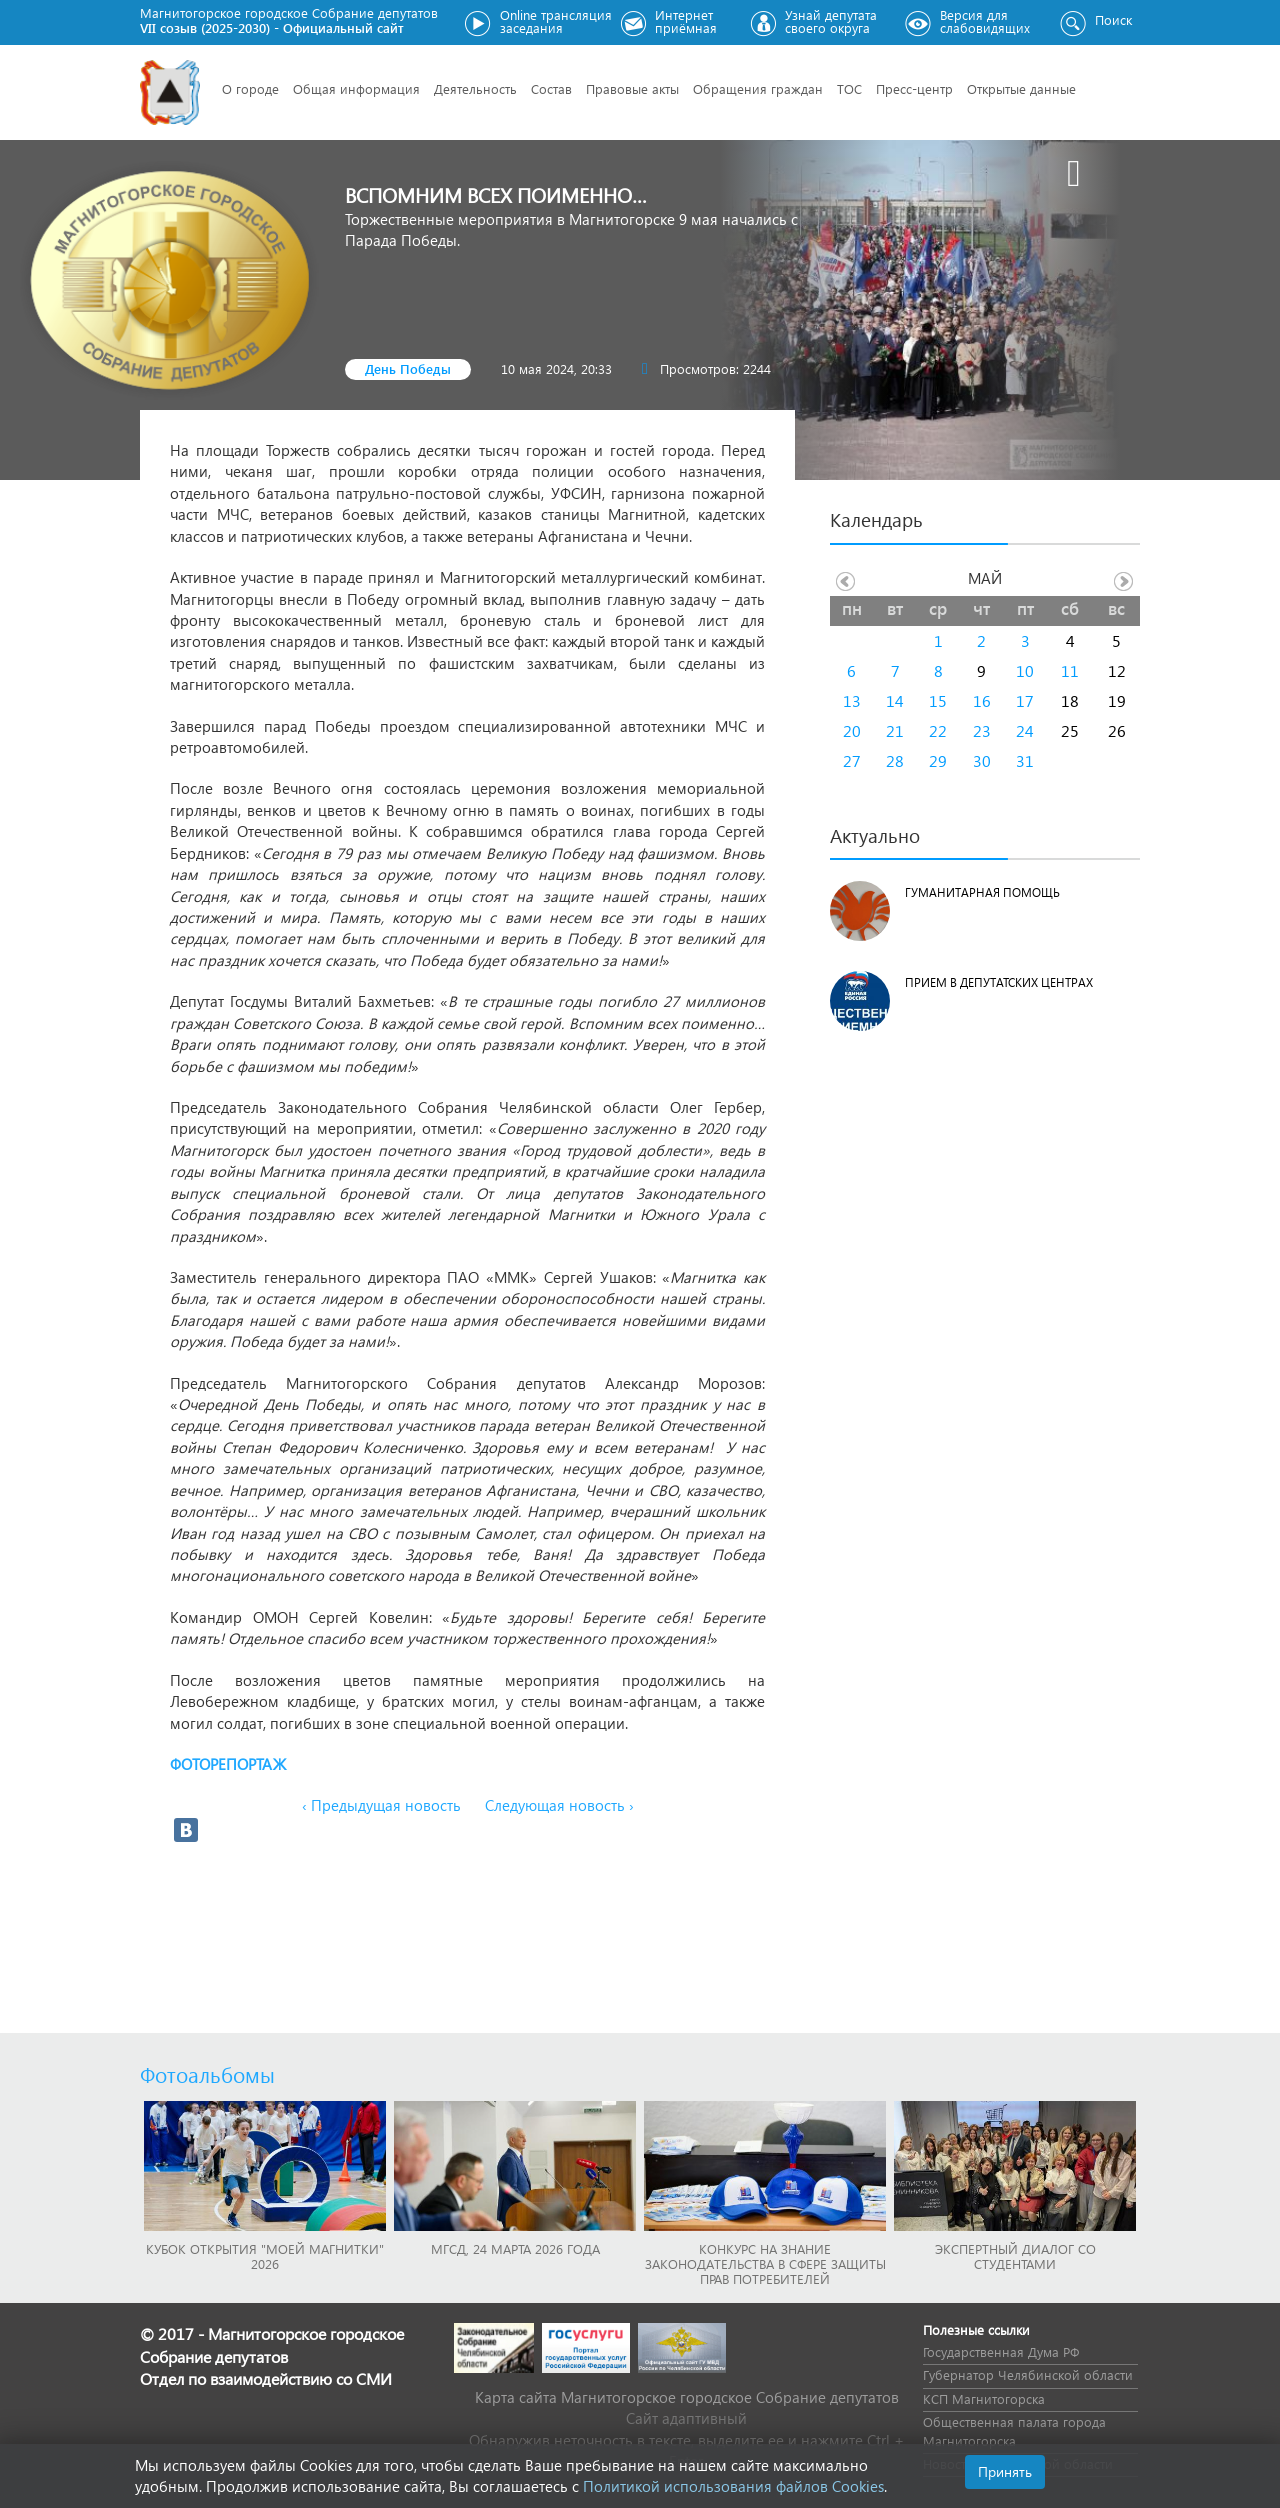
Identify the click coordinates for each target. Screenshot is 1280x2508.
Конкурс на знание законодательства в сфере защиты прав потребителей (765, 2263)
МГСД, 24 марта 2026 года (515, 2248)
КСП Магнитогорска (984, 2398)
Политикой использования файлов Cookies (733, 2486)
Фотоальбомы (207, 2074)
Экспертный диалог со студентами (1015, 2256)
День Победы (408, 368)
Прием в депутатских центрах (999, 982)
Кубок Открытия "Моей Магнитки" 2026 (265, 2256)
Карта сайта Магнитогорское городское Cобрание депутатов (687, 2397)
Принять (1005, 2471)
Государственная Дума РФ (1001, 2351)
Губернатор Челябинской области (1028, 2374)
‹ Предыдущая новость (381, 1805)
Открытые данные (1021, 88)
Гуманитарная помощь (982, 892)
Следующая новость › (559, 1805)
